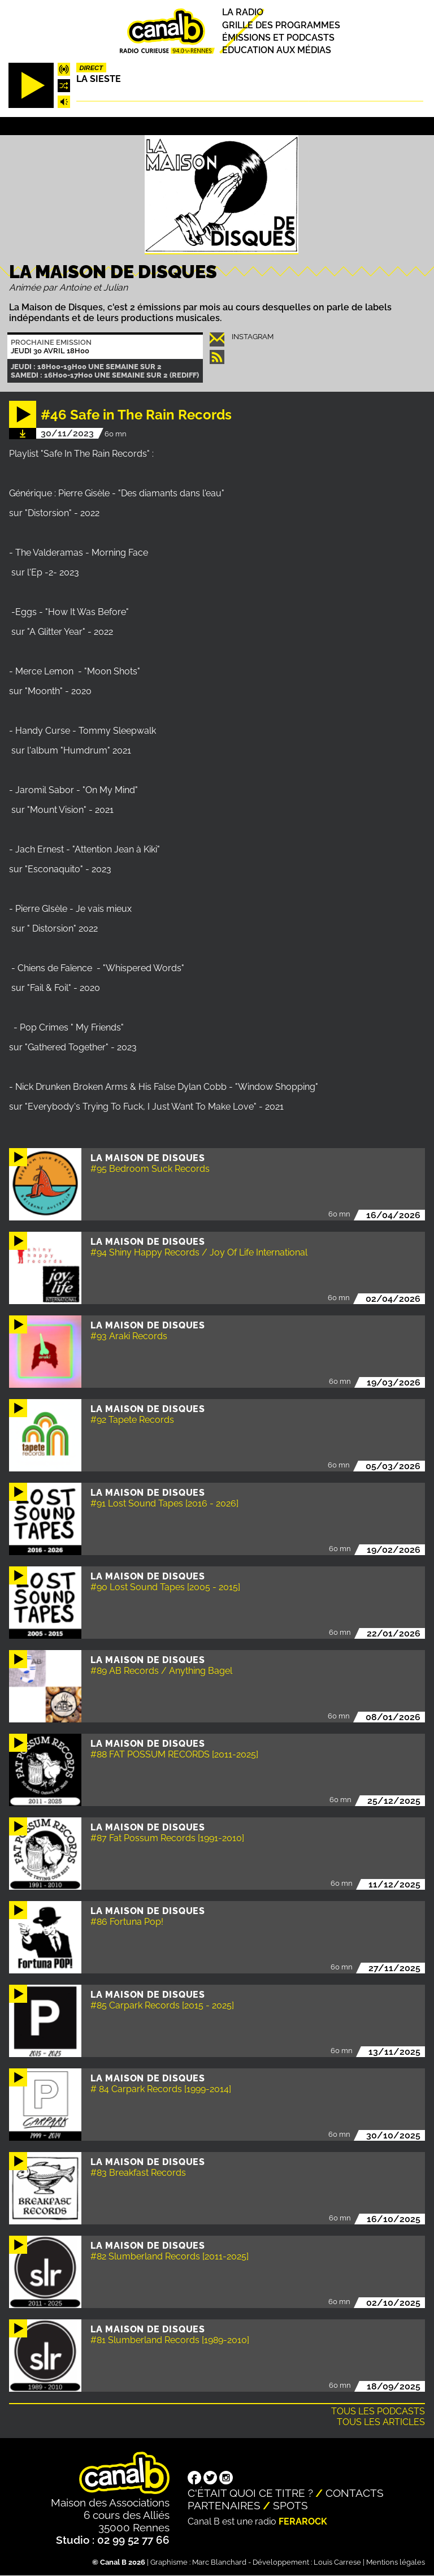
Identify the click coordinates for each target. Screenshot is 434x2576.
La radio (242, 12)
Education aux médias (276, 50)
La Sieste (98, 78)
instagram (253, 336)
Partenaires (224, 2505)
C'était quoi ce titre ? (250, 2493)
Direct (91, 67)
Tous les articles (381, 2422)
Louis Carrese (337, 2562)
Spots (290, 2505)
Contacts (355, 2493)
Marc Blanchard (219, 2562)
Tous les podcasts (378, 2411)
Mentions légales (395, 2562)
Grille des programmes (281, 25)
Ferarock (303, 2521)
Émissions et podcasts (278, 37)
